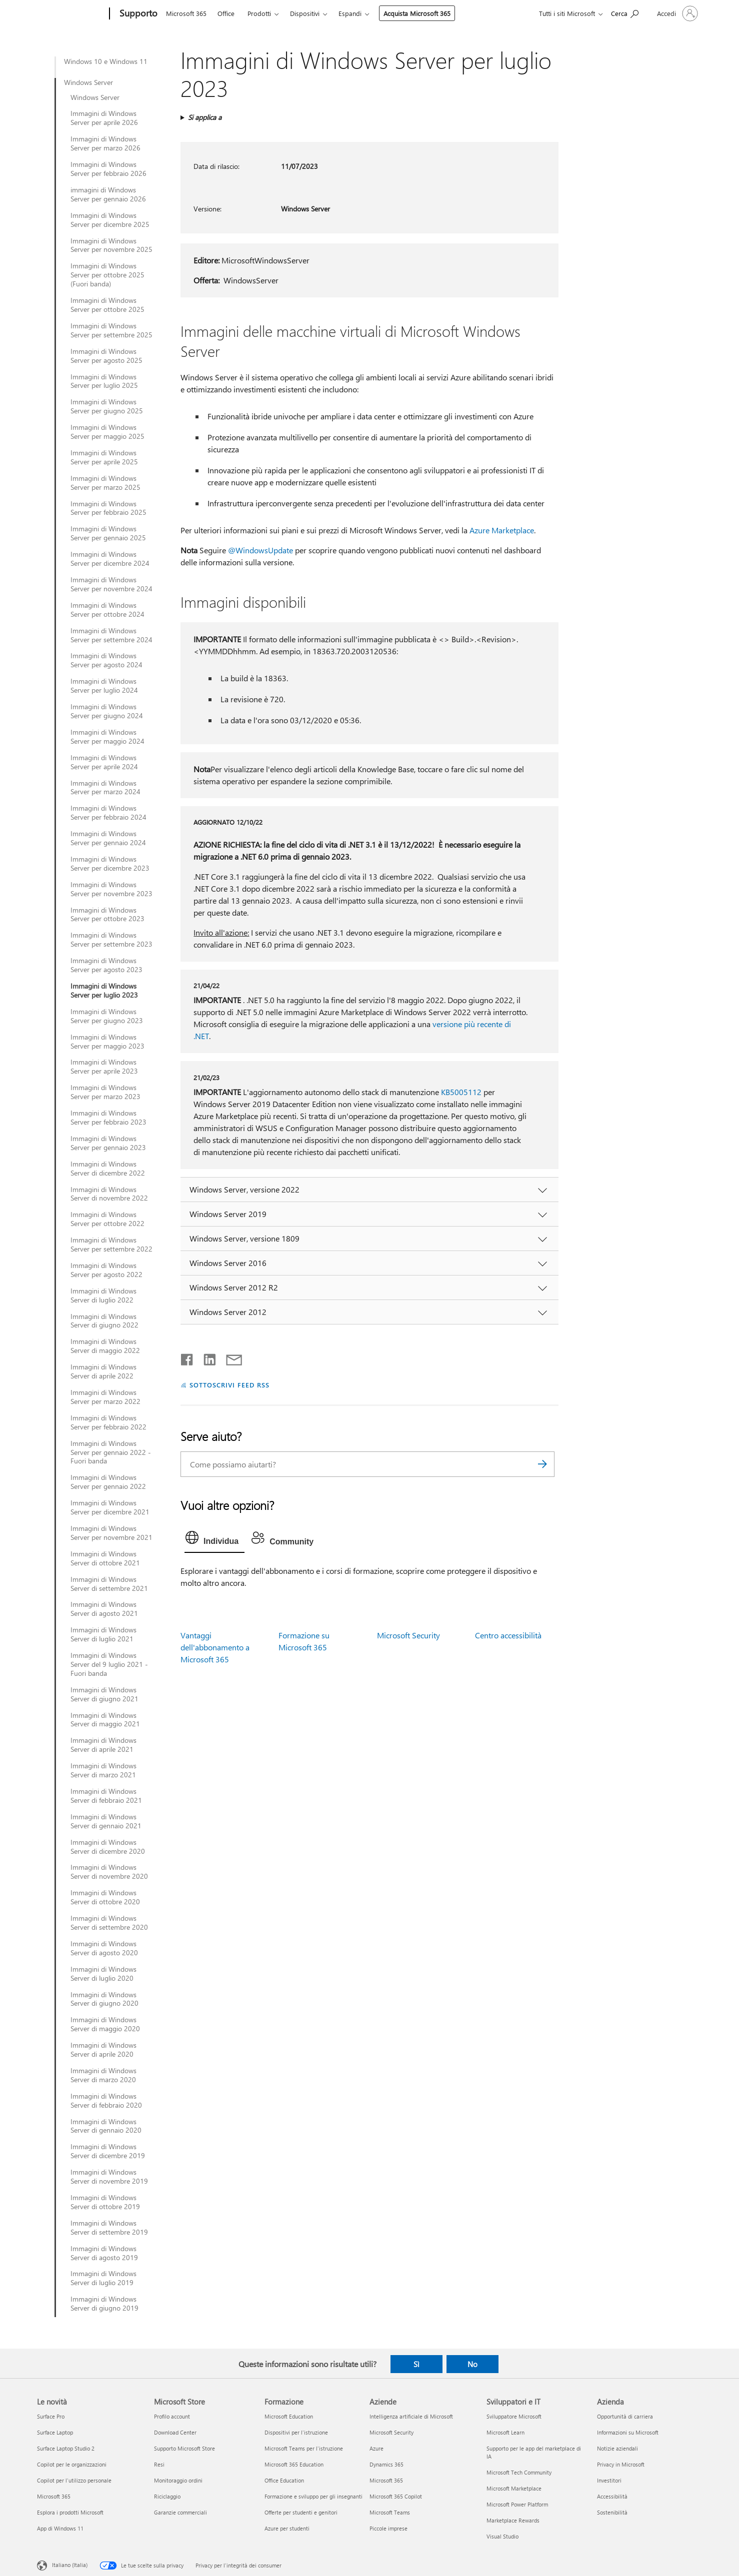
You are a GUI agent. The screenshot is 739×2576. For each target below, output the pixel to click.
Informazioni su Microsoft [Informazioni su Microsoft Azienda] (627, 2432)
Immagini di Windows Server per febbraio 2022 (108, 1422)
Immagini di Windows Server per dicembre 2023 (110, 864)
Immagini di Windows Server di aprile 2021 (103, 1745)
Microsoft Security (408, 1635)
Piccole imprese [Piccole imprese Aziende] (389, 2528)
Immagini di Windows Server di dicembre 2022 (107, 1169)
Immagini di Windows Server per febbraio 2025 (108, 508)
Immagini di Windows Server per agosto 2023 (106, 965)
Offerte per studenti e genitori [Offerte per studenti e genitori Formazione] (301, 2512)
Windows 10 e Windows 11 (106, 61)
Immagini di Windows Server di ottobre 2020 (105, 1897)
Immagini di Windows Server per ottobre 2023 (107, 915)
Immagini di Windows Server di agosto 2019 (104, 2253)
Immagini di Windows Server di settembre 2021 (109, 1584)
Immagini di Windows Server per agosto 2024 (106, 660)
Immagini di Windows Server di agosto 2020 (104, 1948)
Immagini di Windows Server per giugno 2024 (106, 711)
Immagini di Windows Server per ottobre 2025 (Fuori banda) (107, 274)
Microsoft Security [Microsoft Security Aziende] (392, 2432)
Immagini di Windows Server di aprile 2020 (103, 2050)
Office (226, 13)
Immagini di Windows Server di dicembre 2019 (107, 2151)
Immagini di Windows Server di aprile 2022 (103, 1371)
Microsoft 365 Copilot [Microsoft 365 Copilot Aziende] (396, 2496)
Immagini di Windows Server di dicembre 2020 (107, 1847)
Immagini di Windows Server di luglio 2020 (103, 1974)
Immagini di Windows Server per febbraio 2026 (108, 169)
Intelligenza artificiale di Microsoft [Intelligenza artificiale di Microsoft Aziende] (411, 2416)
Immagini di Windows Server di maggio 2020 (105, 2024)
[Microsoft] (71, 13)
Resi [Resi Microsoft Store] (159, 2464)
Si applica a (205, 117)
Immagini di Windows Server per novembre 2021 (111, 1533)
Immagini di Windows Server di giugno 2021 (104, 1694)
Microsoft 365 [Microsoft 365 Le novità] (53, 2496)
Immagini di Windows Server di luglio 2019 (103, 2278)
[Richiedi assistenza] (624, 12)
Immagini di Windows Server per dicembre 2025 (110, 220)
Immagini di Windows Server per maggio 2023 (107, 1042)
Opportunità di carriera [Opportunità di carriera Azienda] (625, 2416)
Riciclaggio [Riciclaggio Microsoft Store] (167, 2496)
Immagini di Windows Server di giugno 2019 (104, 2304)
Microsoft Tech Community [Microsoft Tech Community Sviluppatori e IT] (519, 2472)
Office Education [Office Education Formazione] (284, 2480)
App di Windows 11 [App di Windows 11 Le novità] (60, 2528)
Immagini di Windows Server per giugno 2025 (106, 406)
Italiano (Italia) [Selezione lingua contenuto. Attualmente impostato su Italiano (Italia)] (70, 2565)
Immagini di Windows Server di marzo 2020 (103, 2075)
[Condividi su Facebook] (187, 1357)
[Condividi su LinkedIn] (205, 1357)
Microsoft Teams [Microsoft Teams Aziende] (390, 2512)
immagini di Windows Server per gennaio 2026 (108, 194)
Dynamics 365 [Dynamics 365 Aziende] (387, 2464)
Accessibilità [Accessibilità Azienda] (612, 2496)
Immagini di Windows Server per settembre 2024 (111, 635)
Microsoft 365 (186, 13)
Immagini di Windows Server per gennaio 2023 (108, 1143)
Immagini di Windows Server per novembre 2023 (111, 889)
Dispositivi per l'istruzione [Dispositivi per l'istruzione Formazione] (296, 2432)
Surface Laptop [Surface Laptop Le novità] (55, 2432)
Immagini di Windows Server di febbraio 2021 (106, 1796)
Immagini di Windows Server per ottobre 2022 (107, 1219)
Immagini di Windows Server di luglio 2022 (103, 1295)
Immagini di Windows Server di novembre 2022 (109, 1194)
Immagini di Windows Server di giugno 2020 (104, 1999)
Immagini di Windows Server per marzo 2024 (105, 788)
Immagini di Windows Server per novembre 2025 (111, 245)
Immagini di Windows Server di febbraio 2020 (106, 2101)
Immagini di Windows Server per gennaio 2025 (108, 533)
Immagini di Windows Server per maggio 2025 (107, 432)
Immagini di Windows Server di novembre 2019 (109, 2177)
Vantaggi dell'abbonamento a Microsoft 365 (215, 1647)
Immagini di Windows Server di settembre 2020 (109, 1923)
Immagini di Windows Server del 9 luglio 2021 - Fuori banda (109, 1664)
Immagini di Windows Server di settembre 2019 (109, 2228)
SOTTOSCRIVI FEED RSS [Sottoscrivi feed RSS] (230, 1384)
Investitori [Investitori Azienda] (609, 2480)
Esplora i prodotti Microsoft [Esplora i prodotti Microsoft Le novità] (70, 2512)
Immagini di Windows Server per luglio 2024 (104, 686)
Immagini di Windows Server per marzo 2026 (105, 143)
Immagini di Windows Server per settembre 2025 (111, 330)
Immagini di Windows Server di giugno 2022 (104, 1321)
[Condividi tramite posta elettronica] (229, 1357)
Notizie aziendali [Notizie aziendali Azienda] (617, 2448)
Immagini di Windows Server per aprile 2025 (104, 457)
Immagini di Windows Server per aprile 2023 (104, 1067)
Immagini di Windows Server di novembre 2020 (109, 1872)
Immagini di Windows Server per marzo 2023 (105, 1092)
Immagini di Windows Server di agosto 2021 (104, 1609)
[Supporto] (137, 13)
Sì (417, 2364)
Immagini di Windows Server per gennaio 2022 (108, 1482)
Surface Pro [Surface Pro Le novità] (50, 2416)
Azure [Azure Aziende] (377, 2448)
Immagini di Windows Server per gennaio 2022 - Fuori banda (110, 1452)
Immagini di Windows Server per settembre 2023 (111, 940)
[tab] (214, 1540)
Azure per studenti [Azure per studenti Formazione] (287, 2528)
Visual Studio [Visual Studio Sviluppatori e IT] (502, 2536)
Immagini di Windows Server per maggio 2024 (107, 737)
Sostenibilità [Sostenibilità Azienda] (612, 2512)
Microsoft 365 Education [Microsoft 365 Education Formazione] (294, 2464)
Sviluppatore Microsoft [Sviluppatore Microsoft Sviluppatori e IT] (514, 2416)
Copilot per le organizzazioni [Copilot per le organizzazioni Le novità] (71, 2464)
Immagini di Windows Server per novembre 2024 (111, 584)
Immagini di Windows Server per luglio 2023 (104, 991)
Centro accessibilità (508, 1635)
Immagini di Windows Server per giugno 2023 (106, 1016)
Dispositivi (305, 13)
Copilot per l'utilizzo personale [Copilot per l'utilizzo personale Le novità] (74, 2480)
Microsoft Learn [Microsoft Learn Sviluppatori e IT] (505, 2432)
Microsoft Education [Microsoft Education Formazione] (288, 2416)
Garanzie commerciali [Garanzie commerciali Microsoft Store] (180, 2512)
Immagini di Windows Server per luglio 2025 (104, 381)
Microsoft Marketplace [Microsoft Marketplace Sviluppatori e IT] (514, 2488)
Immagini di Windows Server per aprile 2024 (104, 762)
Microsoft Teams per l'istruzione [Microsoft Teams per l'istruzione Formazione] (303, 2448)
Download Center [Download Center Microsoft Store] (175, 2432)
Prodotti (259, 13)
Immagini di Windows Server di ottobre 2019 (105, 2202)
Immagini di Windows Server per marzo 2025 (105, 483)
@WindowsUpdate (260, 550)
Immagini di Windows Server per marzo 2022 (105, 1397)
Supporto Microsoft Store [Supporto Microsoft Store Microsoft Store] (184, 2448)
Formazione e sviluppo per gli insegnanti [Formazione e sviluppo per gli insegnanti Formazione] (313, 2496)
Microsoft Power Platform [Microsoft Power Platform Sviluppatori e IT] (517, 2504)
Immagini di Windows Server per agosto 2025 (106, 356)
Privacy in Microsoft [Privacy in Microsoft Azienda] (620, 2464)
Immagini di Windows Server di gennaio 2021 (106, 1821)
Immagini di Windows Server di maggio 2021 (105, 1720)
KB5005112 (461, 1092)
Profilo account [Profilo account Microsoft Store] (172, 2416)
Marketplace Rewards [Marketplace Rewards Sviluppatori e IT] (513, 2520)
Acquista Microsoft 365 (417, 13)
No (473, 2364)
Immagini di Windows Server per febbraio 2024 (108, 813)
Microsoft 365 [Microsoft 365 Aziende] (386, 2480)
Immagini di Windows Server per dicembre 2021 (110, 1507)
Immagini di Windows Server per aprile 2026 (104, 118)
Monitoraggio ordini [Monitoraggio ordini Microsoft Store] (178, 2480)
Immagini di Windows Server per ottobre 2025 (107, 305)
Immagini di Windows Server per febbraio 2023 (108, 1118)
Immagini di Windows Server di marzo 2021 (103, 1770)
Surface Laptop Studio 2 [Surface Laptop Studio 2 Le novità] (65, 2448)
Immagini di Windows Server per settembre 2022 (111, 1245)
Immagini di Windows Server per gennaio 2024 (108, 838)
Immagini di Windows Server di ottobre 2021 (105, 1558)
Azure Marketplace (502, 530)
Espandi (350, 13)
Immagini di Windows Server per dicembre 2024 (110, 559)
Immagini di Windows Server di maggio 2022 (105, 1346)
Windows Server (88, 82)
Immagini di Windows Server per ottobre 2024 (107, 610)
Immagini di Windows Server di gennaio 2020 (106, 2126)
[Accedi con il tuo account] (676, 13)
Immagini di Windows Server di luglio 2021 (103, 1634)
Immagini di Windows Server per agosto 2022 (106, 1270)
